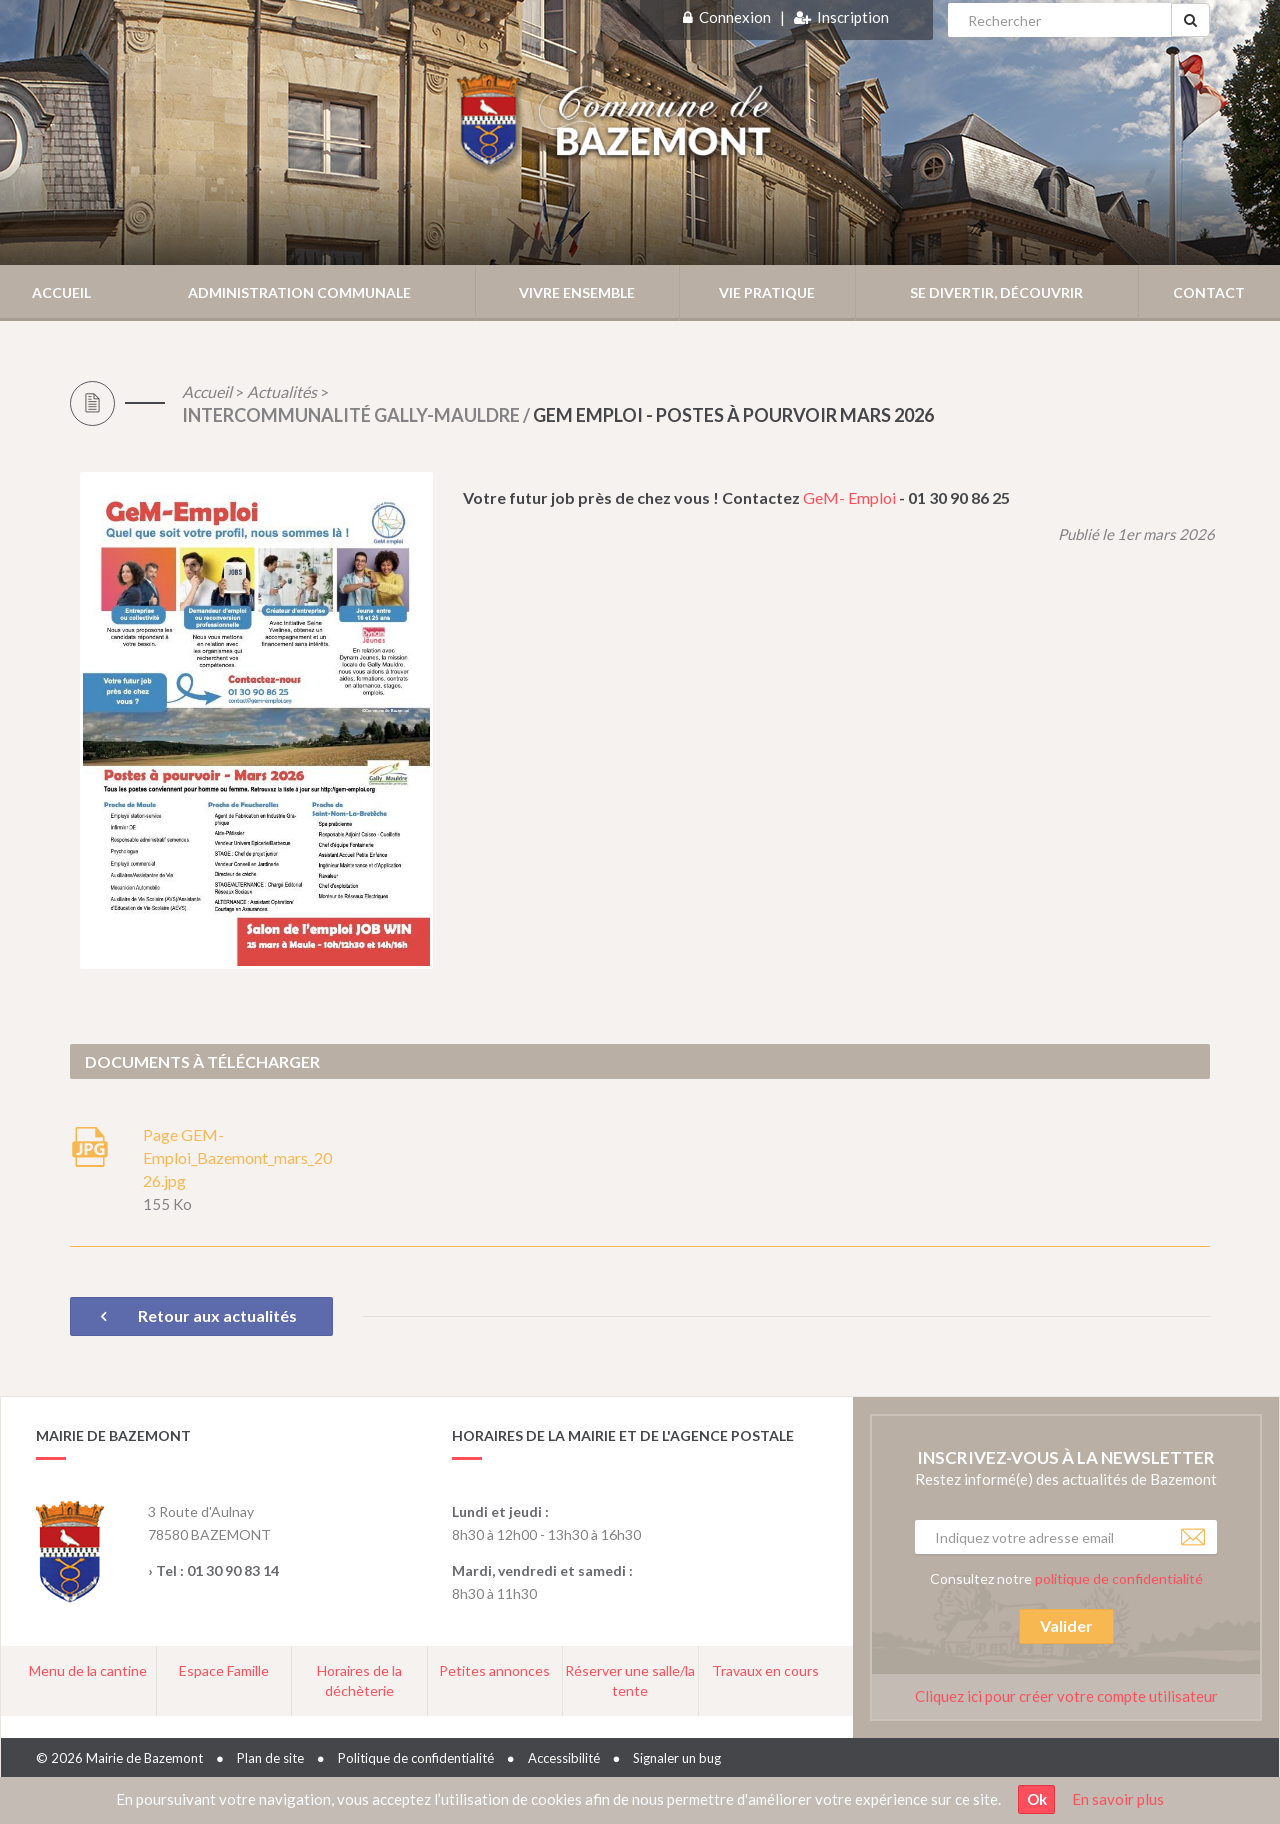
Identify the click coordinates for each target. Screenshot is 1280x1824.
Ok (1037, 1799)
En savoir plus (1118, 1799)
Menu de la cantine (88, 1670)
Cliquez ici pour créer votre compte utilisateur (1066, 1696)
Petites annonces (494, 1670)
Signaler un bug (677, 1758)
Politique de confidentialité (416, 1758)
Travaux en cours (765, 1670)
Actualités (282, 391)
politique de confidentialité (1119, 1578)
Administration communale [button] (299, 292)
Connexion (735, 17)
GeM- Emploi (851, 497)
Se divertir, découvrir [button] (996, 292)
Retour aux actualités (201, 1315)
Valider (1066, 1625)
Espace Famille (224, 1670)
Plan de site (270, 1758)
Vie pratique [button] (767, 292)
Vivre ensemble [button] (577, 292)
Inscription (853, 17)
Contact (1209, 292)
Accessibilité (564, 1758)
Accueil (61, 292)
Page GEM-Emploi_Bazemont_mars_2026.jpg (237, 1157)
